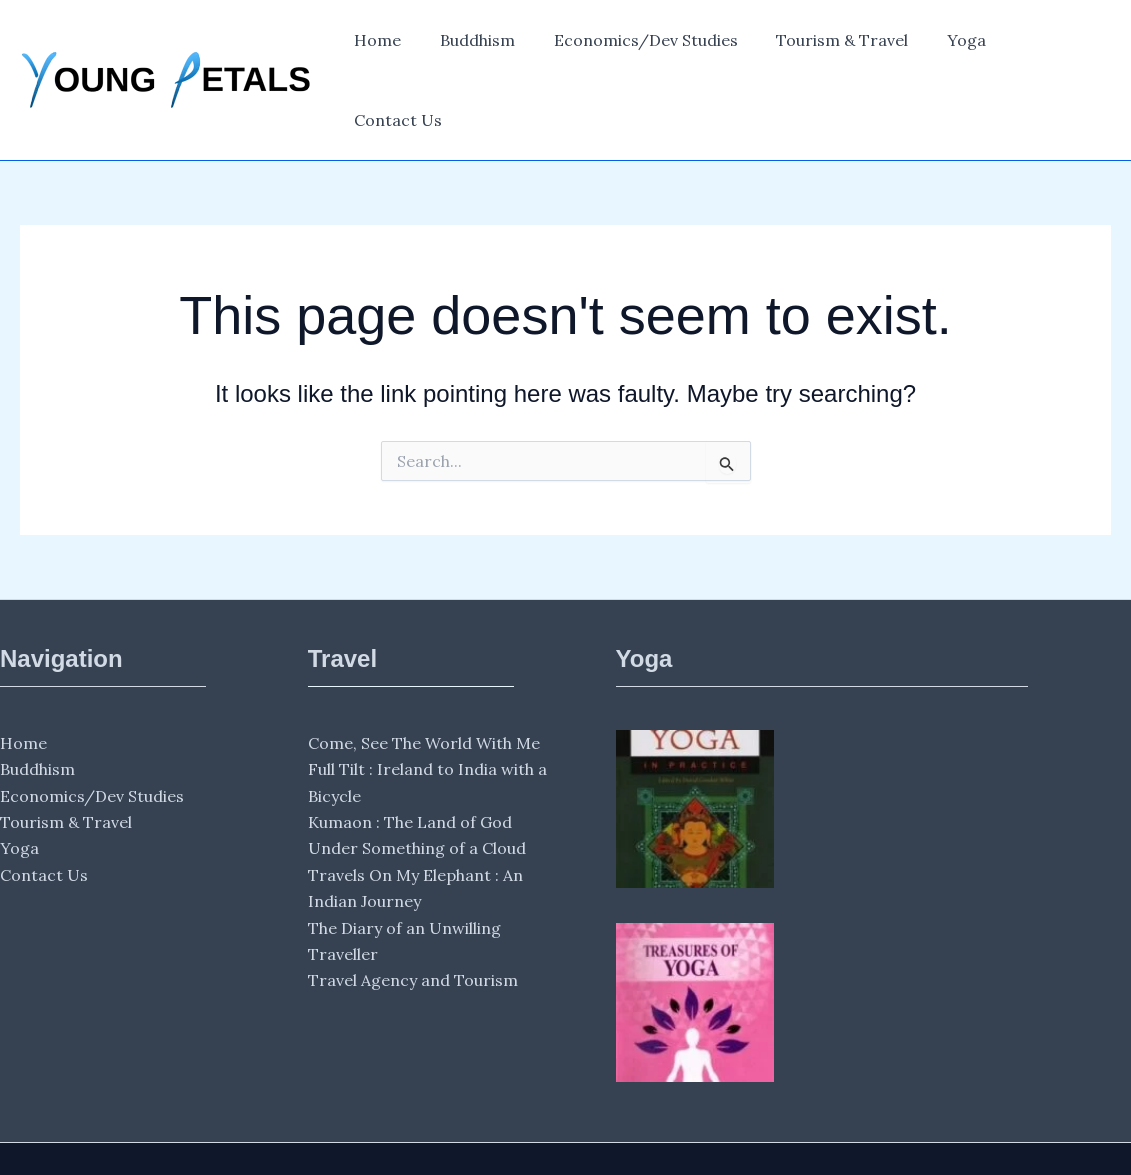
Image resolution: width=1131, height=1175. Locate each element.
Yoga (955, 46)
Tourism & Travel (838, 46)
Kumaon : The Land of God (410, 754)
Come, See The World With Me (424, 675)
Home (393, 46)
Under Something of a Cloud (417, 781)
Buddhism (486, 46)
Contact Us (1051, 46)
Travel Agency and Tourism (413, 913)
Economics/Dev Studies (648, 46)
